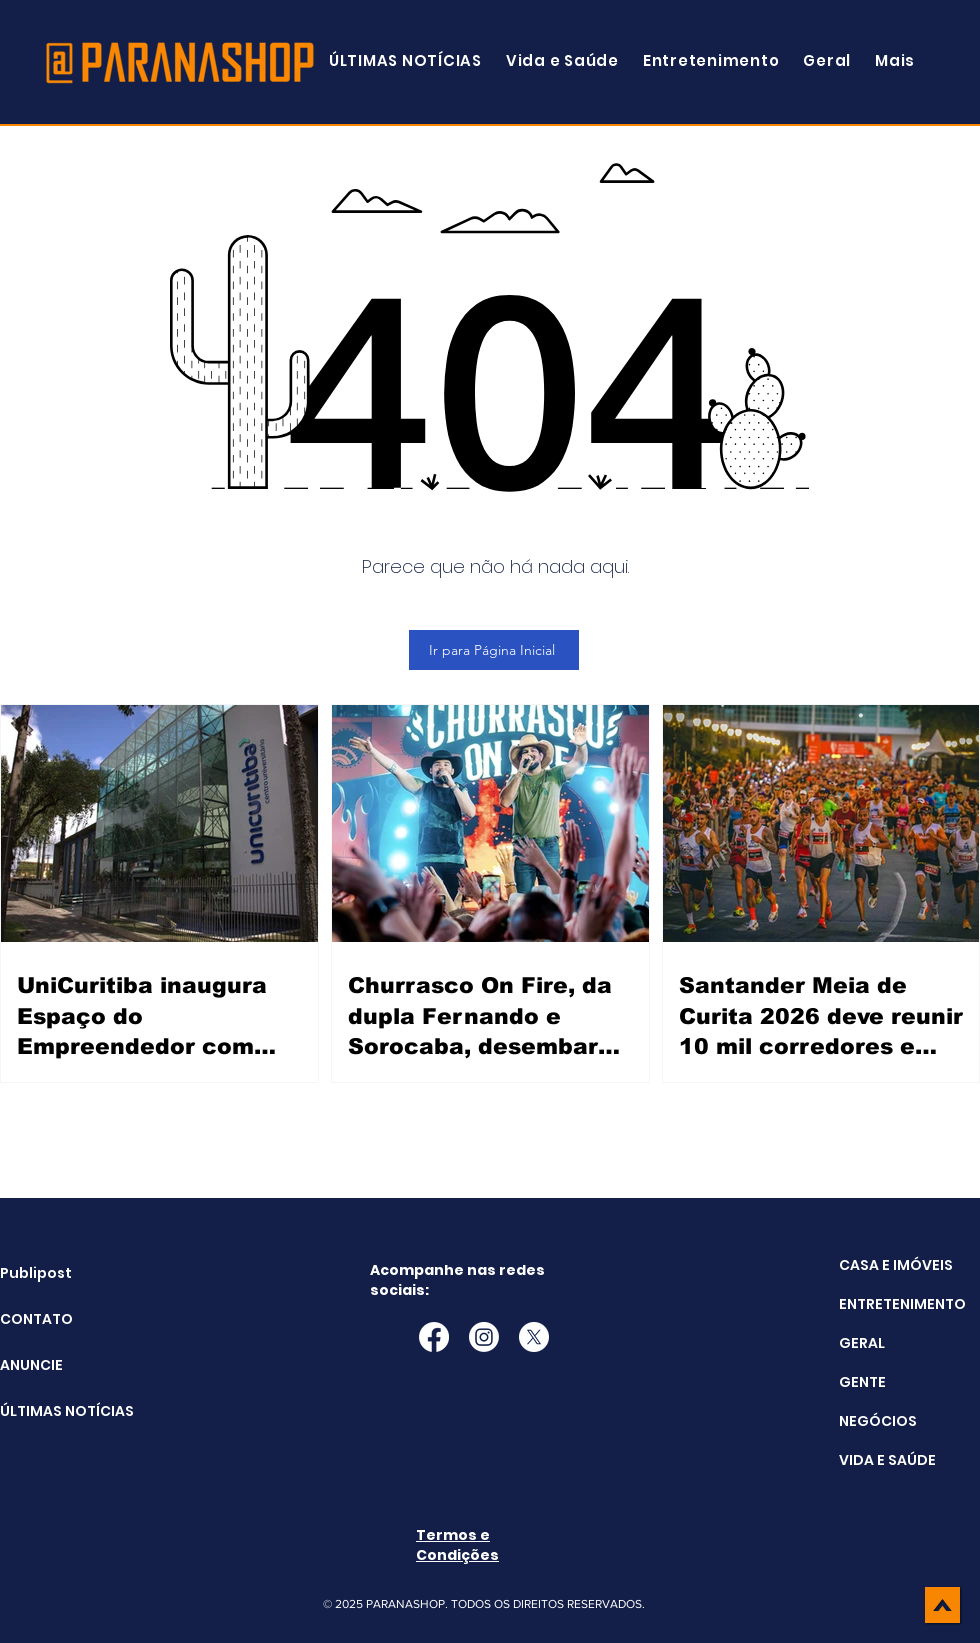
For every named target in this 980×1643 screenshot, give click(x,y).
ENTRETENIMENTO (902, 1304)
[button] (895, 60)
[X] (534, 1337)
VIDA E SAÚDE (887, 1460)
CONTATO (36, 1319)
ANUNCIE (31, 1365)
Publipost (36, 1273)
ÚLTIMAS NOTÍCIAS (50, 1411)
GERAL (862, 1343)
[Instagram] (484, 1337)
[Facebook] (434, 1337)
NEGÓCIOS (878, 1421)
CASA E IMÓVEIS (896, 1265)
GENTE (862, 1382)
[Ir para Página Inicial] (494, 650)
